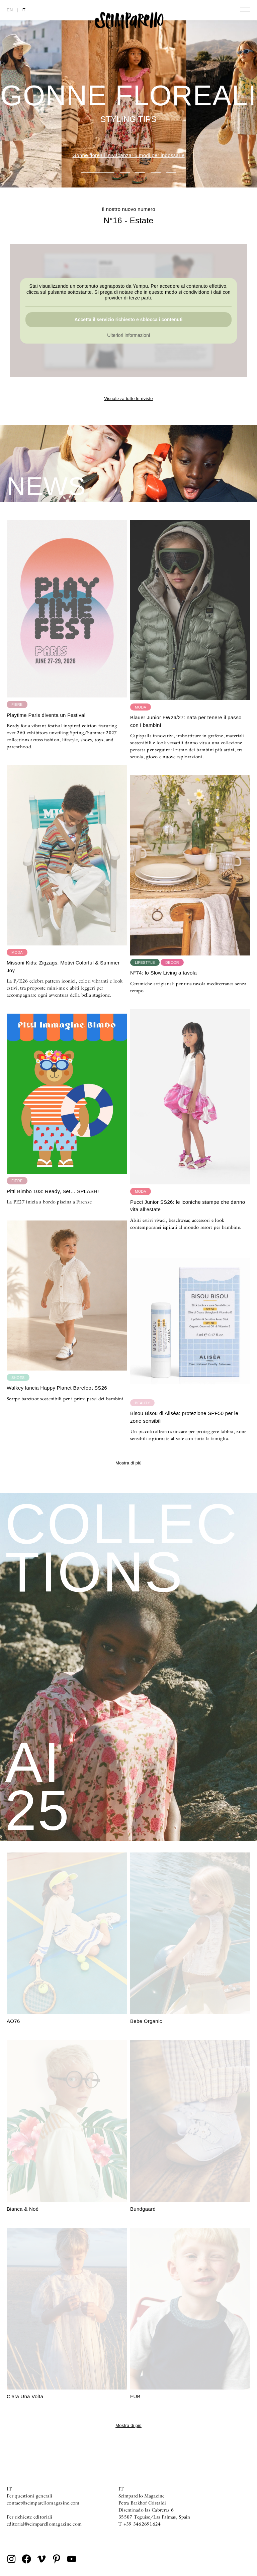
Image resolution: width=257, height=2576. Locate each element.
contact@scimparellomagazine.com (43, 2503)
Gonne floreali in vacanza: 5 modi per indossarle (128, 155)
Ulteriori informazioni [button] (128, 335)
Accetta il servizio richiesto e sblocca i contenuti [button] (129, 319)
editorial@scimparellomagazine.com (44, 2524)
